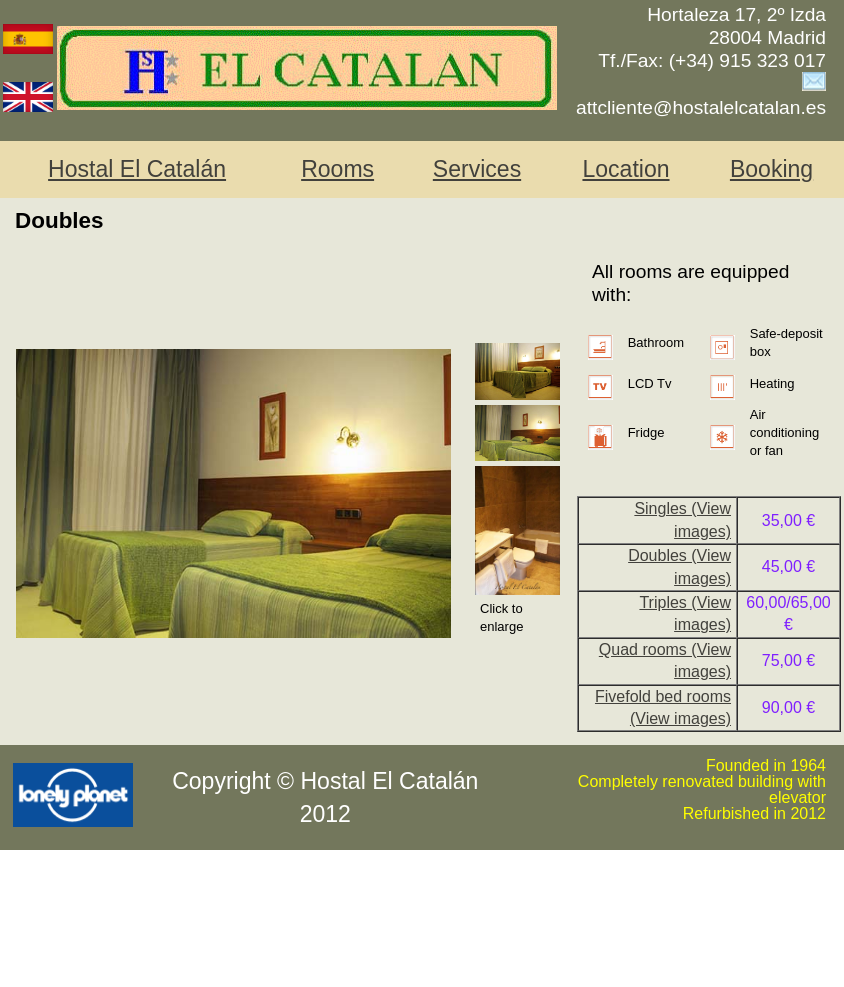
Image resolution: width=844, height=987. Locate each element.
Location (625, 169)
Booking (771, 169)
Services (477, 169)
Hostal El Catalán (137, 169)
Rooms (337, 169)
